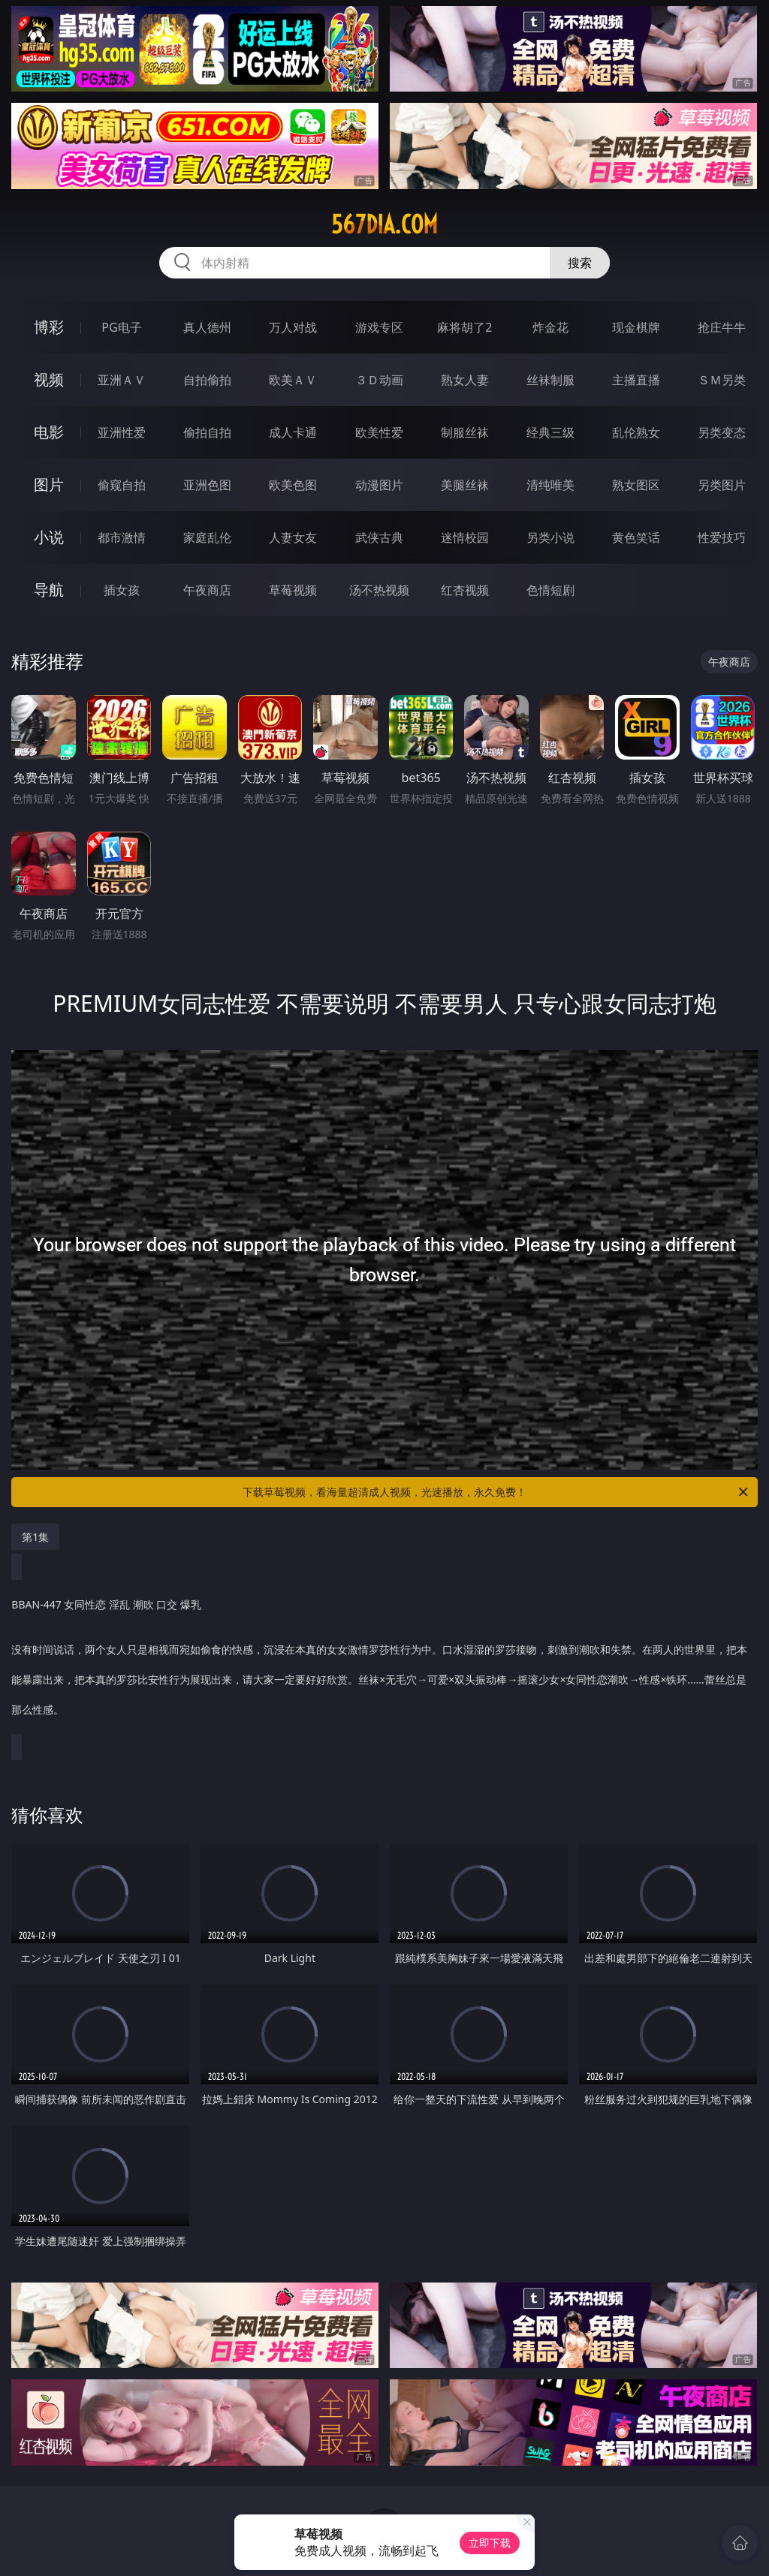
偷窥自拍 (122, 485)
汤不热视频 (379, 590)
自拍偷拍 (207, 380)
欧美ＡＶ (293, 380)
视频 (49, 379)
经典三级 (550, 432)
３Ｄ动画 (379, 380)
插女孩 (122, 590)
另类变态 (722, 432)
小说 (49, 537)
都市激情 (122, 537)
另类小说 (550, 537)
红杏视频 (465, 590)
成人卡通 (293, 432)
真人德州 (207, 327)
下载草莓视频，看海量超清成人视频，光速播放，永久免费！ (496, 1492)
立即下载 (490, 2542)
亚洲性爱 (122, 432)
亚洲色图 (207, 485)
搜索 (580, 262)
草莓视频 (293, 590)
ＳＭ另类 (722, 380)
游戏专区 (379, 327)
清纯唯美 (550, 485)
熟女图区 (636, 485)
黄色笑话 (636, 537)
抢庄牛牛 (722, 327)
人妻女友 (293, 537)
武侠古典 (379, 537)
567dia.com (384, 224)
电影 (49, 432)
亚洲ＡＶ (122, 380)
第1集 (35, 1537)
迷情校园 (465, 537)
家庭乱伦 (207, 537)
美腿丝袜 (465, 485)
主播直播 (636, 380)
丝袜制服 (550, 380)
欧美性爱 (379, 432)
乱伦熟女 (636, 432)
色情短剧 (550, 590)
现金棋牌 (636, 327)
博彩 (49, 327)
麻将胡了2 (464, 327)
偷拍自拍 (207, 432)
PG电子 (121, 327)
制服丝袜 (465, 432)
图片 (49, 484)
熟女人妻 (465, 380)
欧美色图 (293, 485)
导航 (49, 589)
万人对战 (293, 327)
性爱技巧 (722, 537)
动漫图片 (379, 485)
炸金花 (550, 327)
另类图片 (722, 485)
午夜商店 (207, 590)
